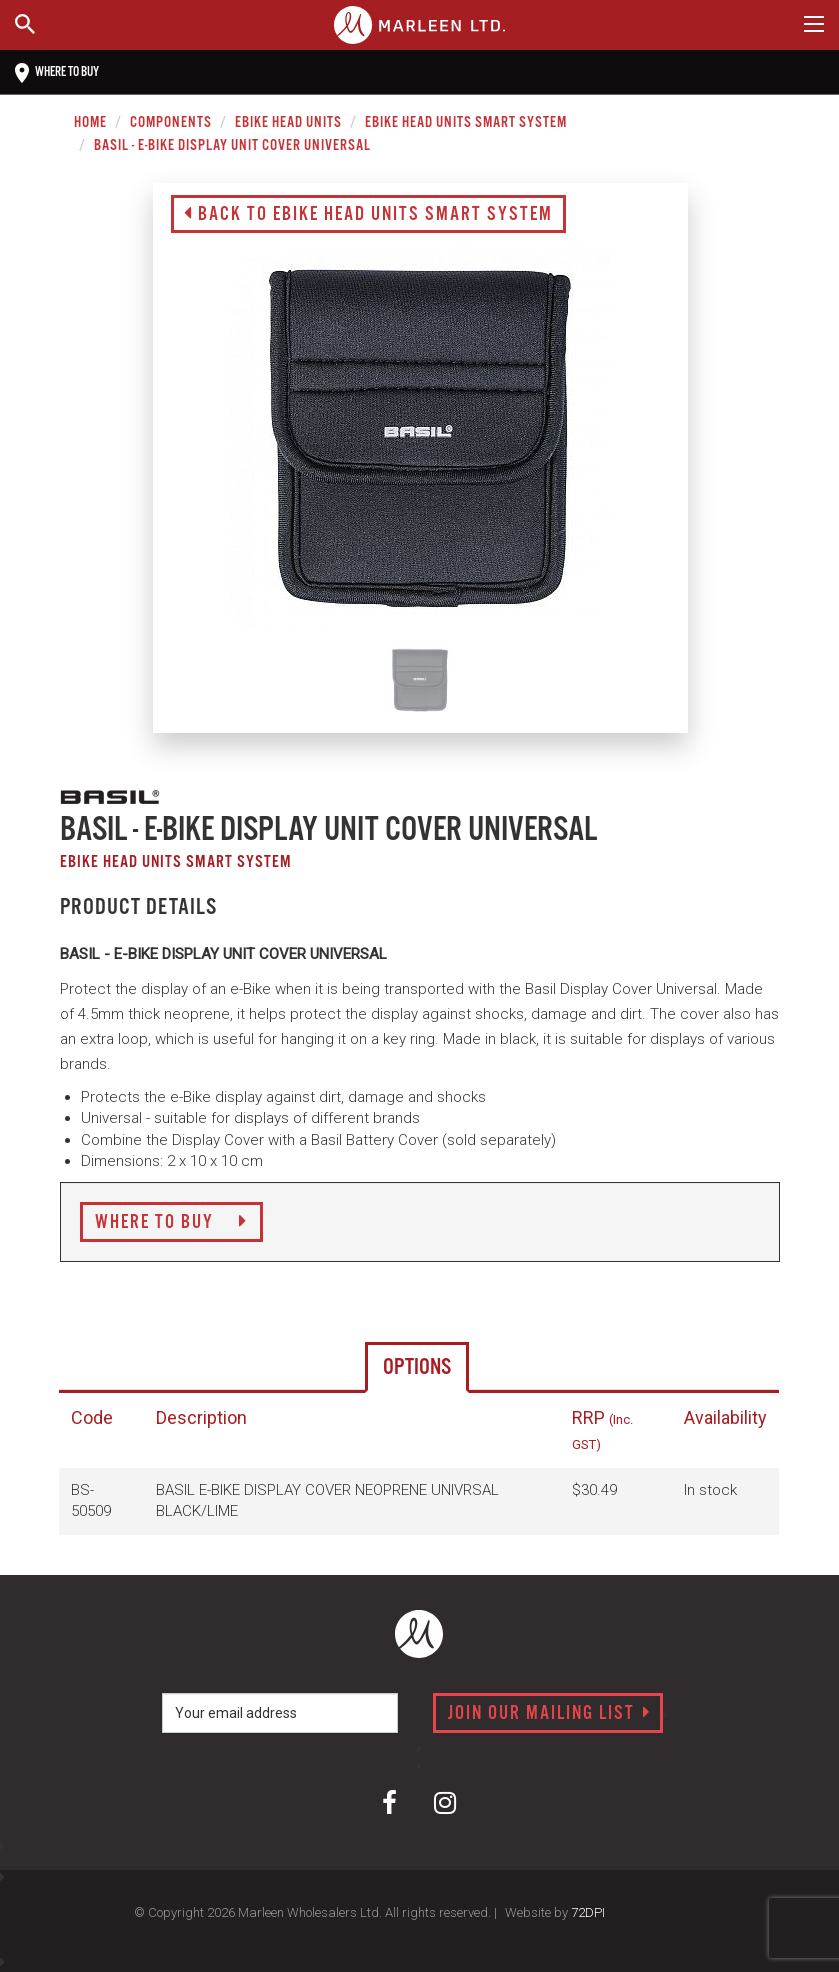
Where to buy (57, 73)
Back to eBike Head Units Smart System (368, 215)
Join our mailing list (549, 1714)
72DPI (588, 1912)
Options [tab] (417, 1367)
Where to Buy (171, 1223)
